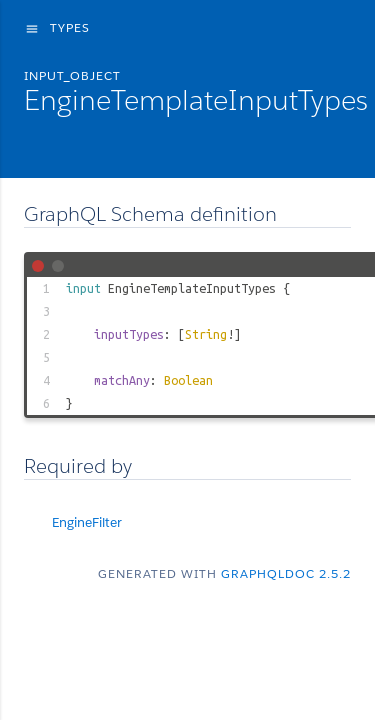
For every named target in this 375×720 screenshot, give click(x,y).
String (206, 334)
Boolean (188, 380)
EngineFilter (87, 522)
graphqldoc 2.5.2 (286, 573)
